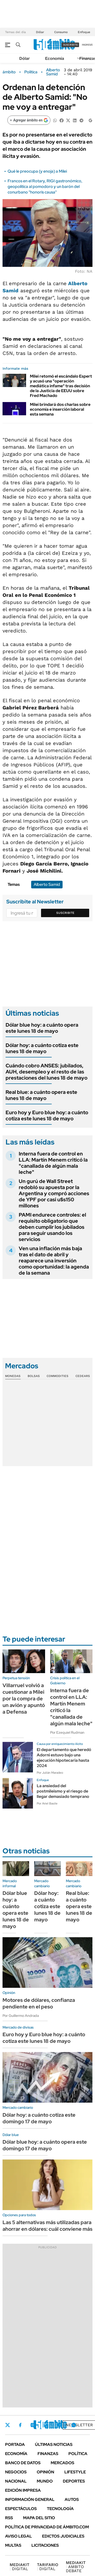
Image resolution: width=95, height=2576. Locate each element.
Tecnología (60, 2508)
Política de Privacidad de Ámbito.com (47, 2527)
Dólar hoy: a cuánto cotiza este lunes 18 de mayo (42, 1048)
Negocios (16, 2472)
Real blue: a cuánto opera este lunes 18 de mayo (41, 1095)
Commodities (57, 1376)
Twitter (7, 2425)
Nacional (16, 2481)
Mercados (62, 2462)
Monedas (13, 1376)
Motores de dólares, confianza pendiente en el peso (39, 2003)
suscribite (70, 44)
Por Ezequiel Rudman (67, 1732)
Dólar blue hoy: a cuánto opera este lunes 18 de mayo (42, 1028)
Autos (72, 2499)
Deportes (74, 2481)
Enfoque (84, 32)
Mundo (45, 2481)
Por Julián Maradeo (50, 1773)
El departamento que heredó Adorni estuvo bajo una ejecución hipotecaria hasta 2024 (64, 1757)
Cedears (82, 1376)
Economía (54, 58)
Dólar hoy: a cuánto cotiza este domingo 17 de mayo (39, 2118)
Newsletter (79, 2424)
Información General (29, 2499)
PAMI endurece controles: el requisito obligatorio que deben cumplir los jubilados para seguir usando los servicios (52, 1227)
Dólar (40, 32)
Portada (15, 2444)
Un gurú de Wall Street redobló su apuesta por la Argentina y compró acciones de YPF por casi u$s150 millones (54, 1193)
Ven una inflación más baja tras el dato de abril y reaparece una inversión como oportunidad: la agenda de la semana (54, 1260)
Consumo (61, 32)
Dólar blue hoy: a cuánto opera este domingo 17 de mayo (45, 2145)
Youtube (59, 2425)
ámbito (9, 72)
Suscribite (65, 913)
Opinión (45, 2472)
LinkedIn (46, 2424)
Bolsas (34, 1376)
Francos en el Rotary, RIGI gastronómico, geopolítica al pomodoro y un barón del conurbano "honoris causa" (45, 186)
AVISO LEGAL (18, 2536)
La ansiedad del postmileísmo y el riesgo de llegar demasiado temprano (63, 1791)
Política (30, 72)
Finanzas (47, 2453)
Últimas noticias (53, 2444)
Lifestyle (75, 2472)
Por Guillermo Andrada (21, 2015)
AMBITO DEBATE (76, 2566)
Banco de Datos (23, 2462)
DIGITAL (19, 2566)
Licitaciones (45, 2545)
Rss (9, 2517)
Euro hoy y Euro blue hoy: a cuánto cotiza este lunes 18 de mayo (47, 1115)
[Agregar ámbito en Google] (28, 120)
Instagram (32, 2424)
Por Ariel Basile (47, 1803)
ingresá (87, 44)
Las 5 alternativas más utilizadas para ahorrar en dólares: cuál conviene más (47, 2225)
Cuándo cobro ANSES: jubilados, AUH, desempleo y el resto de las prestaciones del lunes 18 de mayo (46, 1071)
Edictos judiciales (63, 2536)
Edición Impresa (23, 2490)
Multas (13, 2545)
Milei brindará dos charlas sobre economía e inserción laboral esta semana (60, 409)
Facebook (20, 2425)
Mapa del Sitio (39, 2517)
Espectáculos (21, 2508)
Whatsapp (73, 2424)
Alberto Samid (53, 72)
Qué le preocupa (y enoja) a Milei (37, 171)
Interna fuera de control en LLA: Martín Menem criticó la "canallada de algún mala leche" (53, 1162)
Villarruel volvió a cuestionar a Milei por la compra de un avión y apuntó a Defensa (24, 1698)
